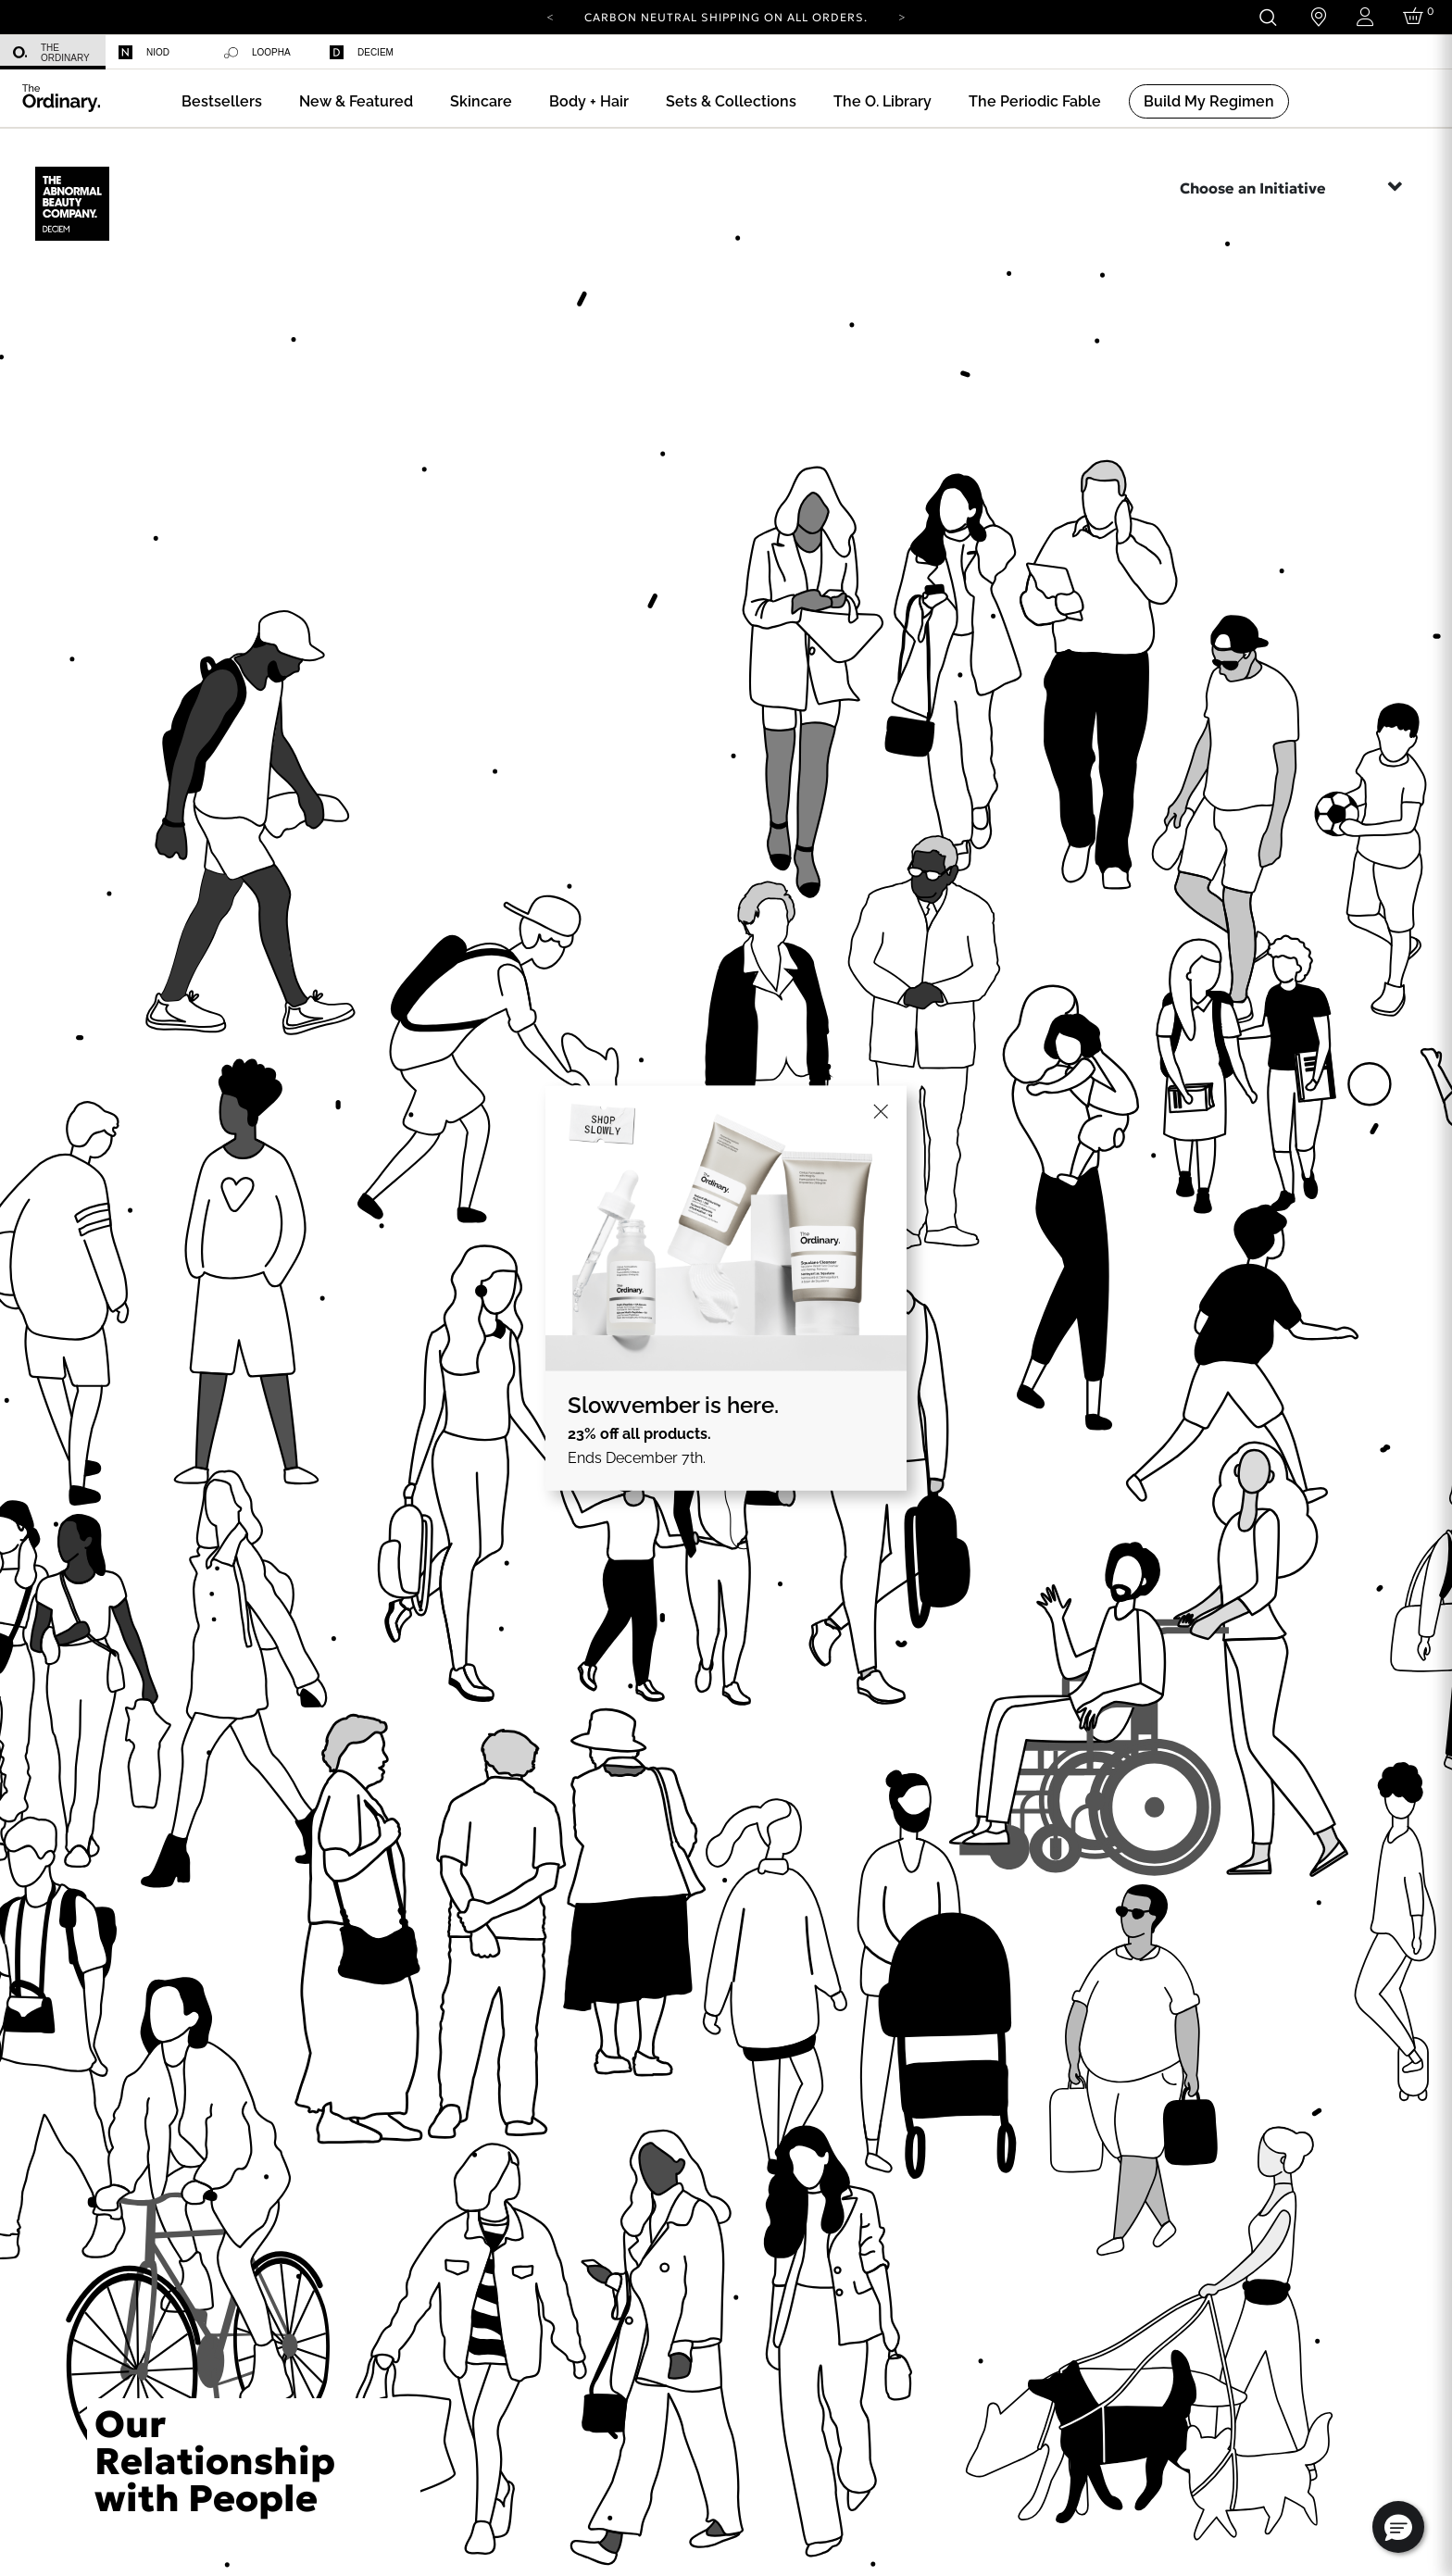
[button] (356, 101)
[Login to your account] (1365, 17)
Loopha (257, 52)
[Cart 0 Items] (1416, 17)
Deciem (362, 52)
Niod (144, 52)
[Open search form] (1267, 17)
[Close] (881, 1111)
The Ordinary (51, 53)
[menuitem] (53, 52)
